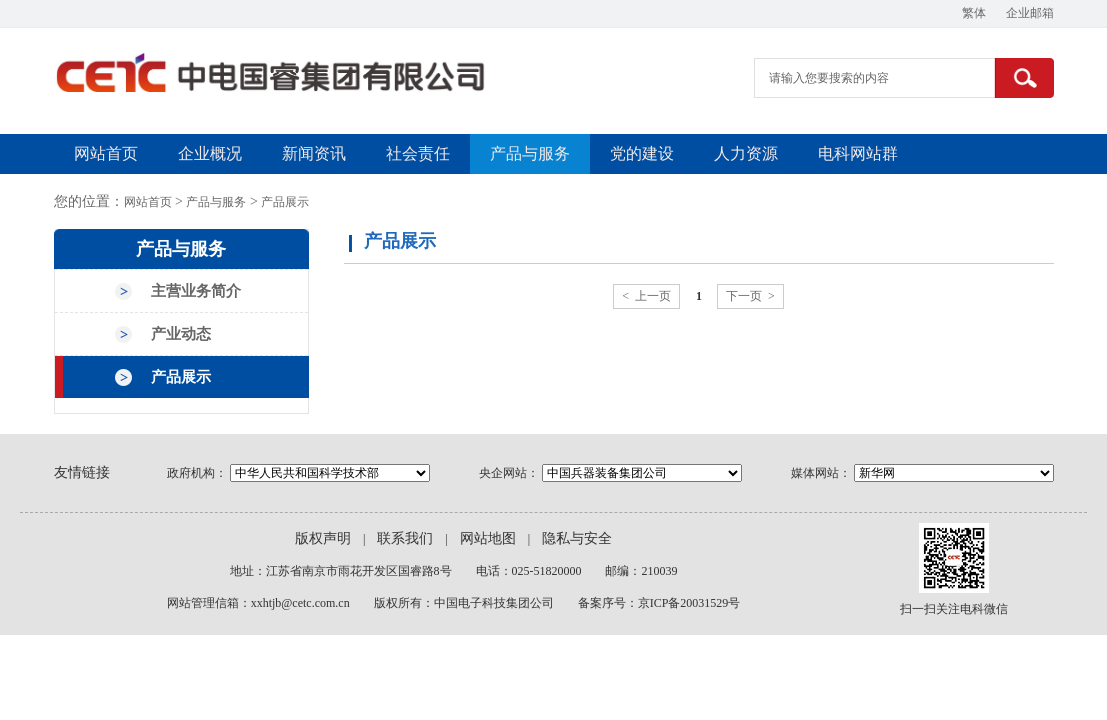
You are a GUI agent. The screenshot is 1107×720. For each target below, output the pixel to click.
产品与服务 (530, 153)
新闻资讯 (314, 153)
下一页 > (750, 296)
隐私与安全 (577, 538)
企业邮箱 (1030, 13)
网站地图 (488, 538)
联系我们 (405, 538)
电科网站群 (858, 153)
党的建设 (642, 153)
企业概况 (210, 153)
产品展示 (285, 202)
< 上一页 (646, 296)
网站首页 (106, 153)
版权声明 (323, 538)
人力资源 (746, 153)
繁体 (974, 13)
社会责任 (418, 153)
